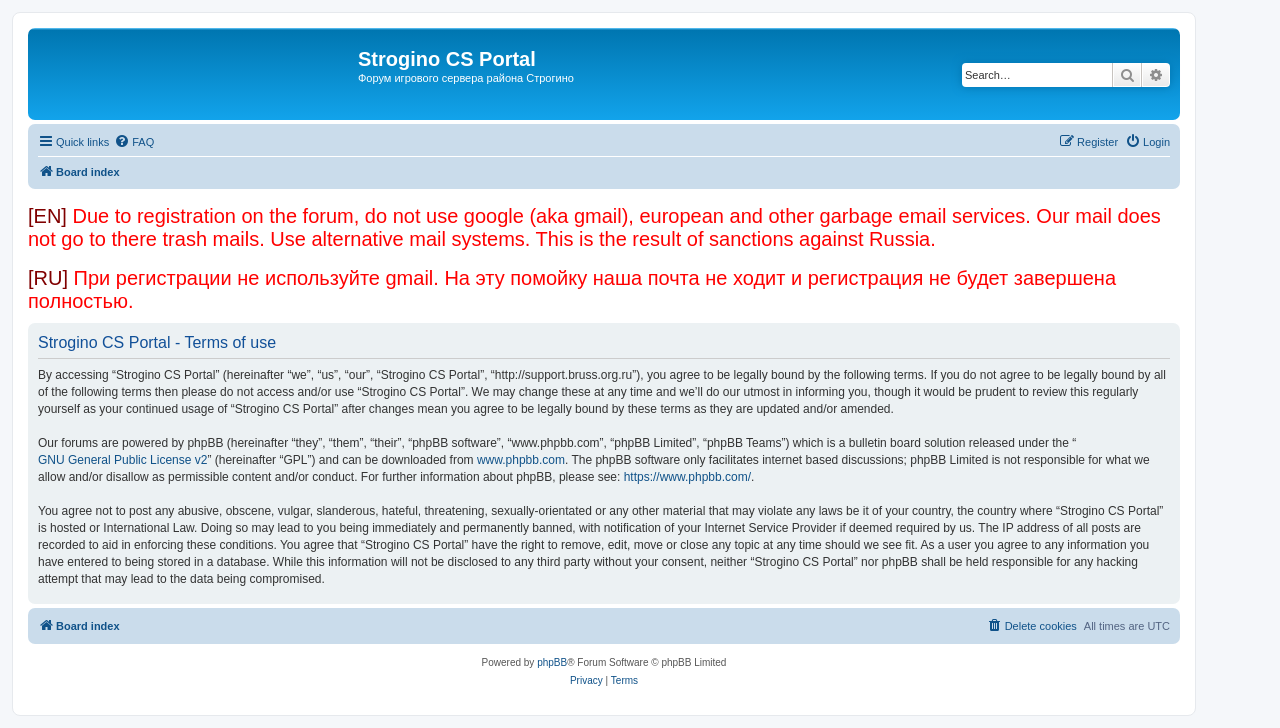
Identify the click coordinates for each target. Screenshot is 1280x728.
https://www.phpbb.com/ (687, 477)
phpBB (552, 662)
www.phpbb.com (521, 460)
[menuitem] (134, 142)
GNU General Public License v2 (122, 460)
